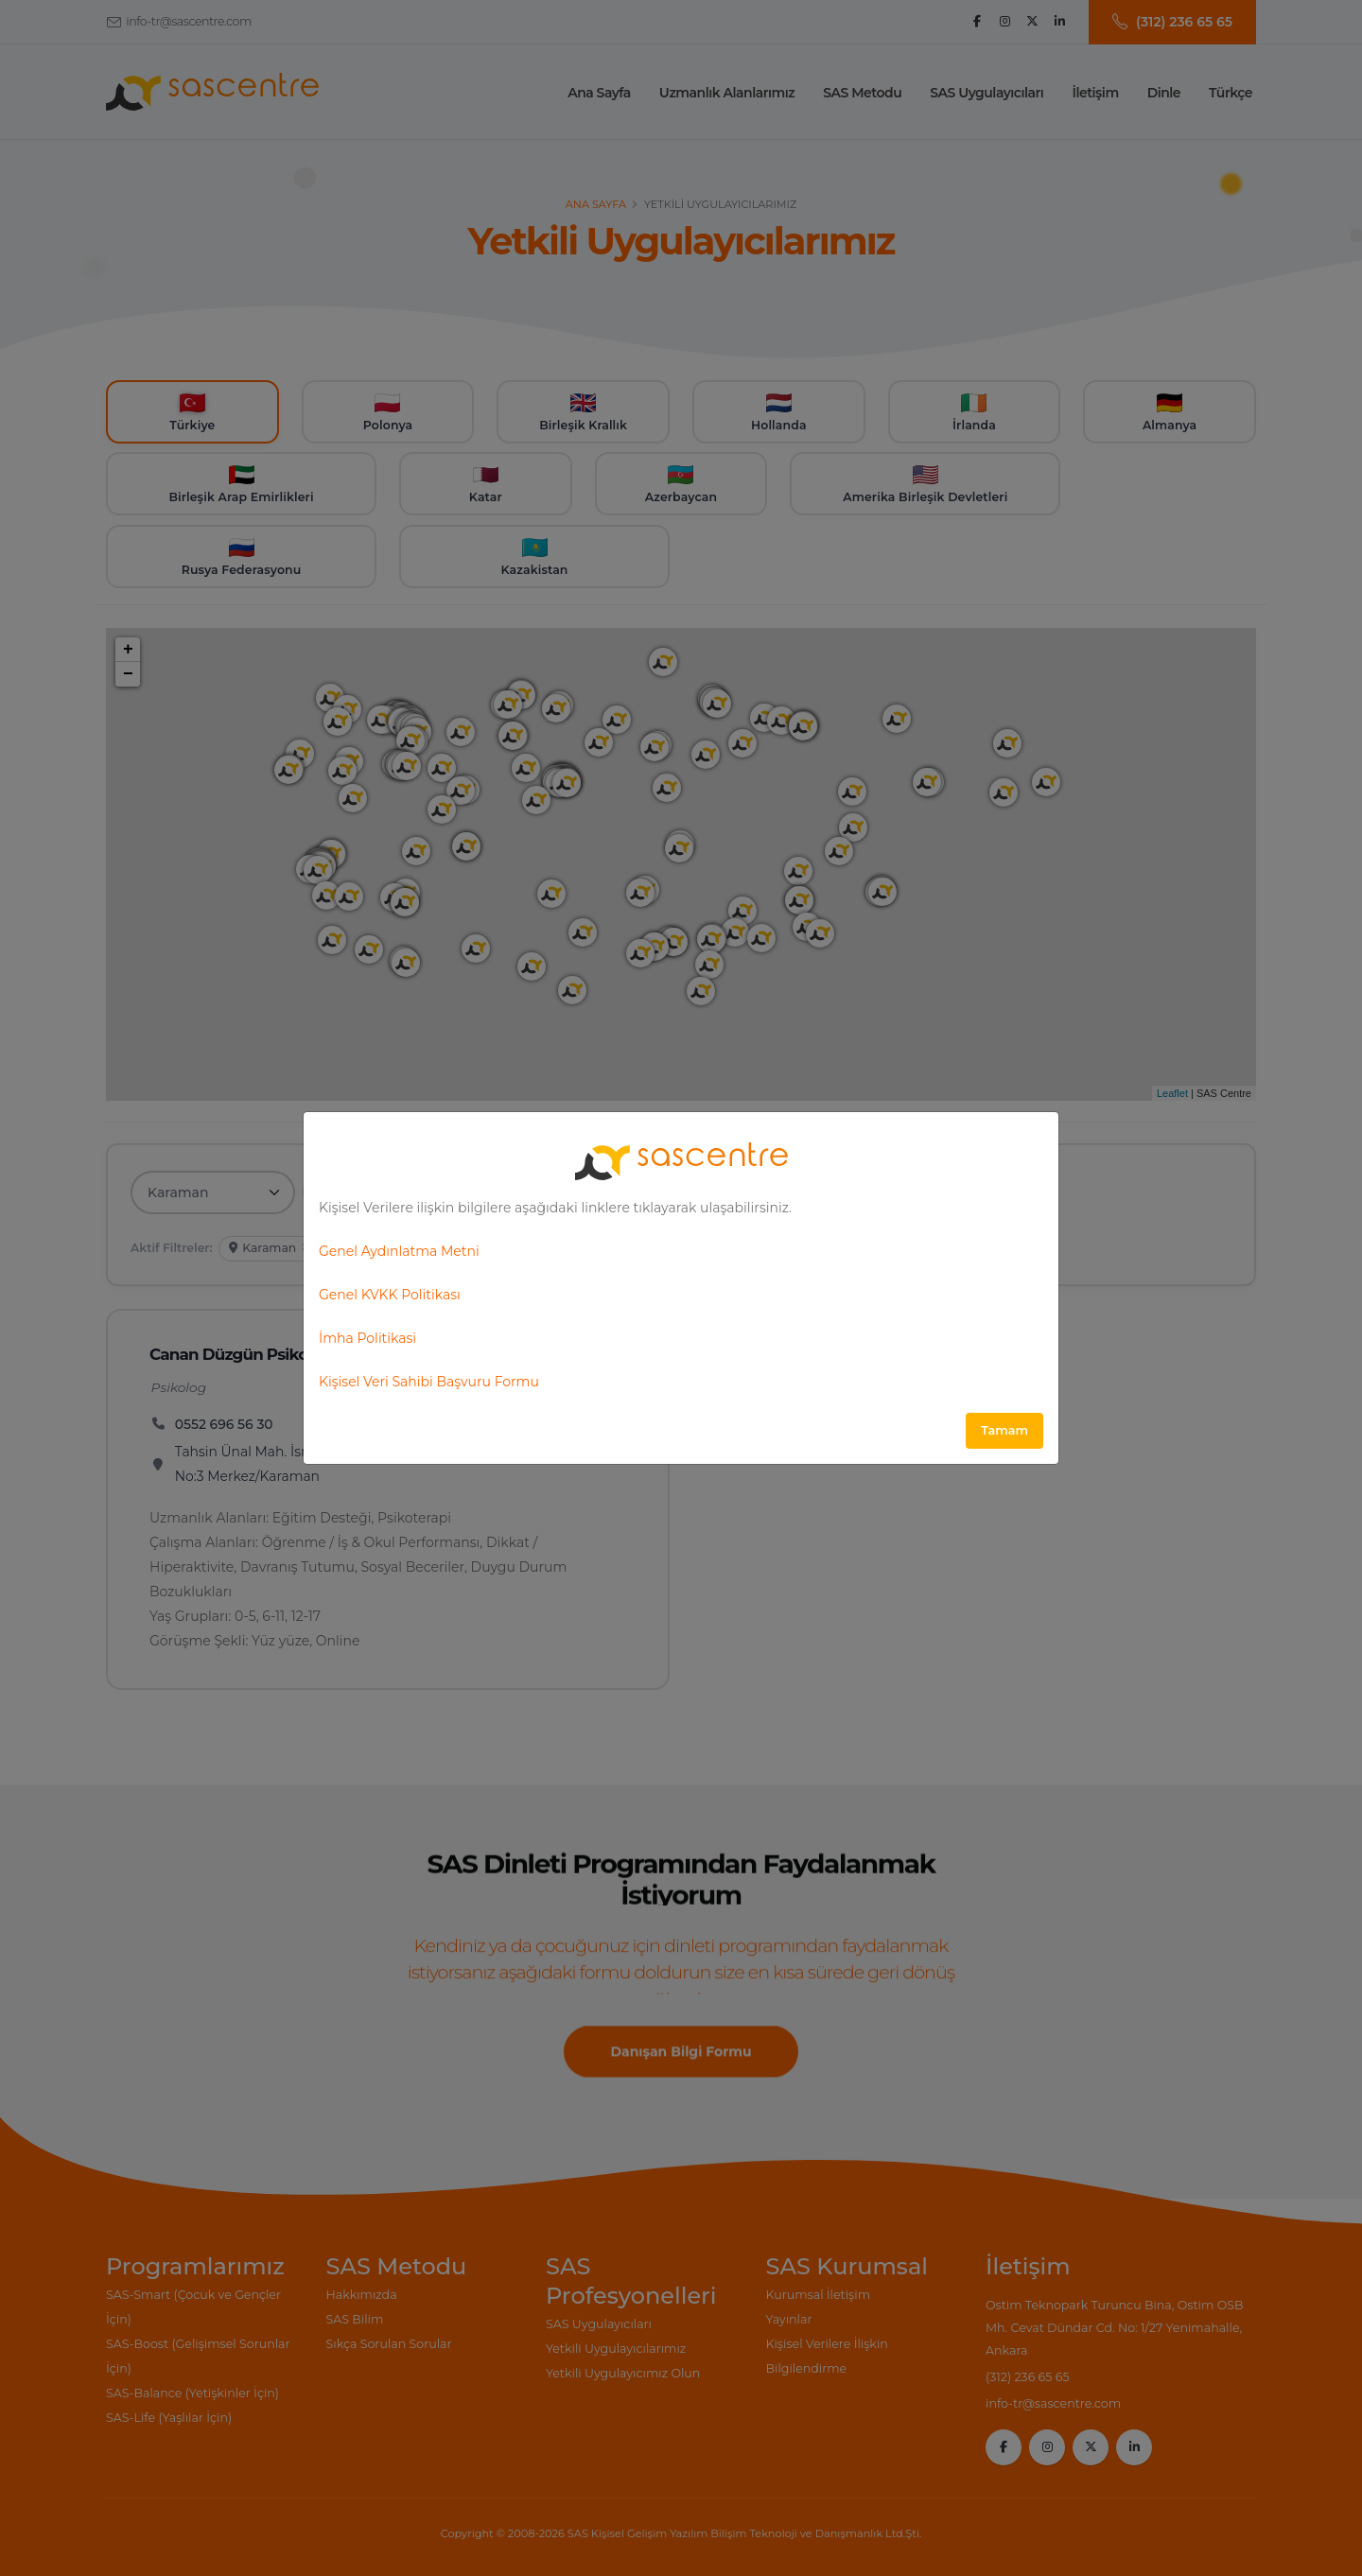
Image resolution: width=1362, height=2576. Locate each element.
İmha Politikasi (367, 1338)
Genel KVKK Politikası (390, 1294)
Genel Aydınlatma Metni (399, 1251)
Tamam (1004, 1430)
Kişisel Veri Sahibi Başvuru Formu (429, 1381)
